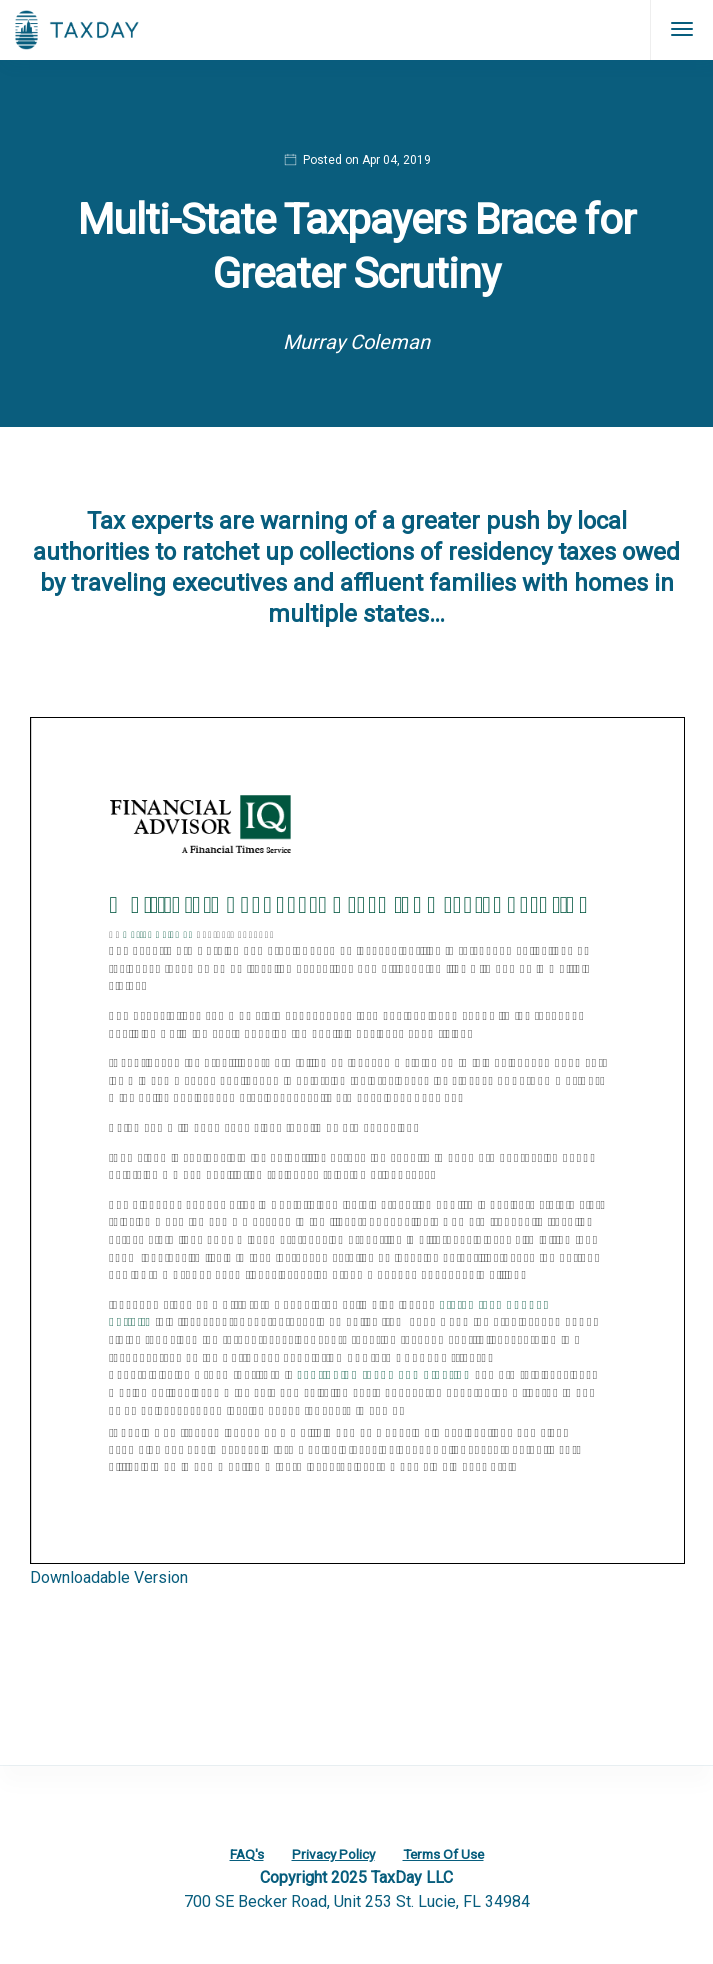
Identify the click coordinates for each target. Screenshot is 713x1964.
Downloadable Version (109, 1577)
